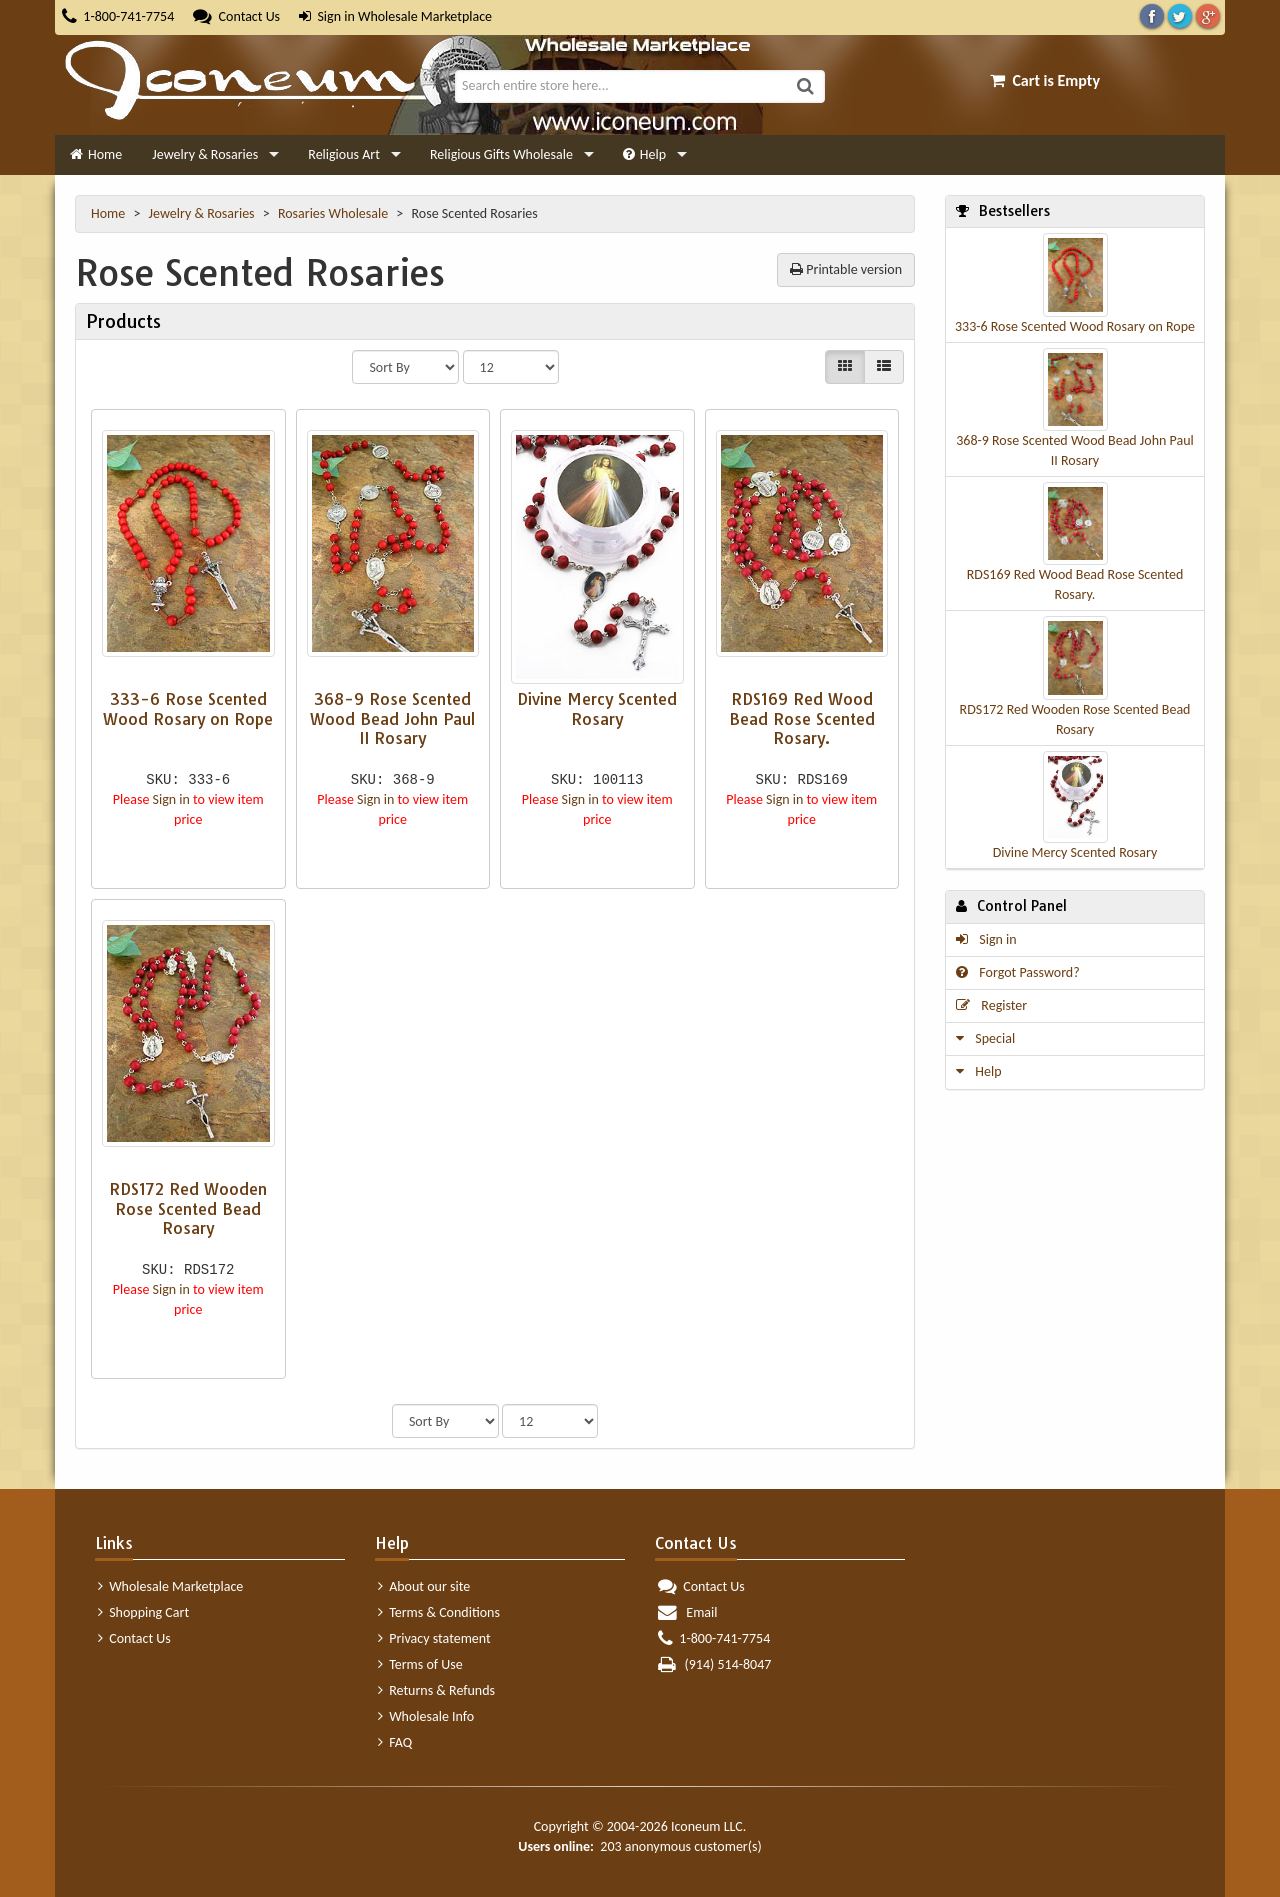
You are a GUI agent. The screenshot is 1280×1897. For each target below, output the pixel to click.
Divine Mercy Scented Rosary (1075, 852)
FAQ (395, 1742)
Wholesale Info (426, 1716)
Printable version (846, 269)
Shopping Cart (143, 1612)
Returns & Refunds (436, 1690)
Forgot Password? (1018, 972)
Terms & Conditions (439, 1612)
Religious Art (344, 154)
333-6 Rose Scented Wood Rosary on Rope (1075, 326)
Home (96, 154)
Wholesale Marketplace (170, 1586)
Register (991, 1005)
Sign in (327, 16)
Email (687, 1612)
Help (644, 154)
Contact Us (236, 16)
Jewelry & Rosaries (205, 154)
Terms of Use (420, 1664)
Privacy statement (434, 1638)
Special (985, 1038)
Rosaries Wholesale (334, 213)
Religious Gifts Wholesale (501, 154)
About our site (424, 1586)
